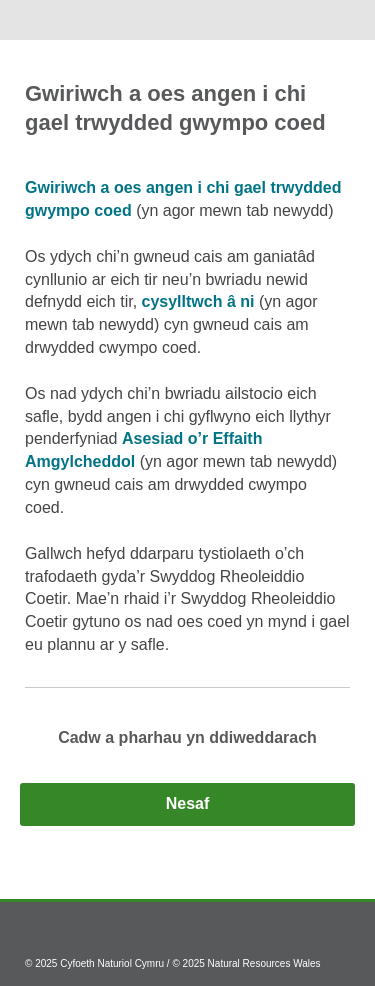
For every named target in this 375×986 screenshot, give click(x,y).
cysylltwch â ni (198, 301)
